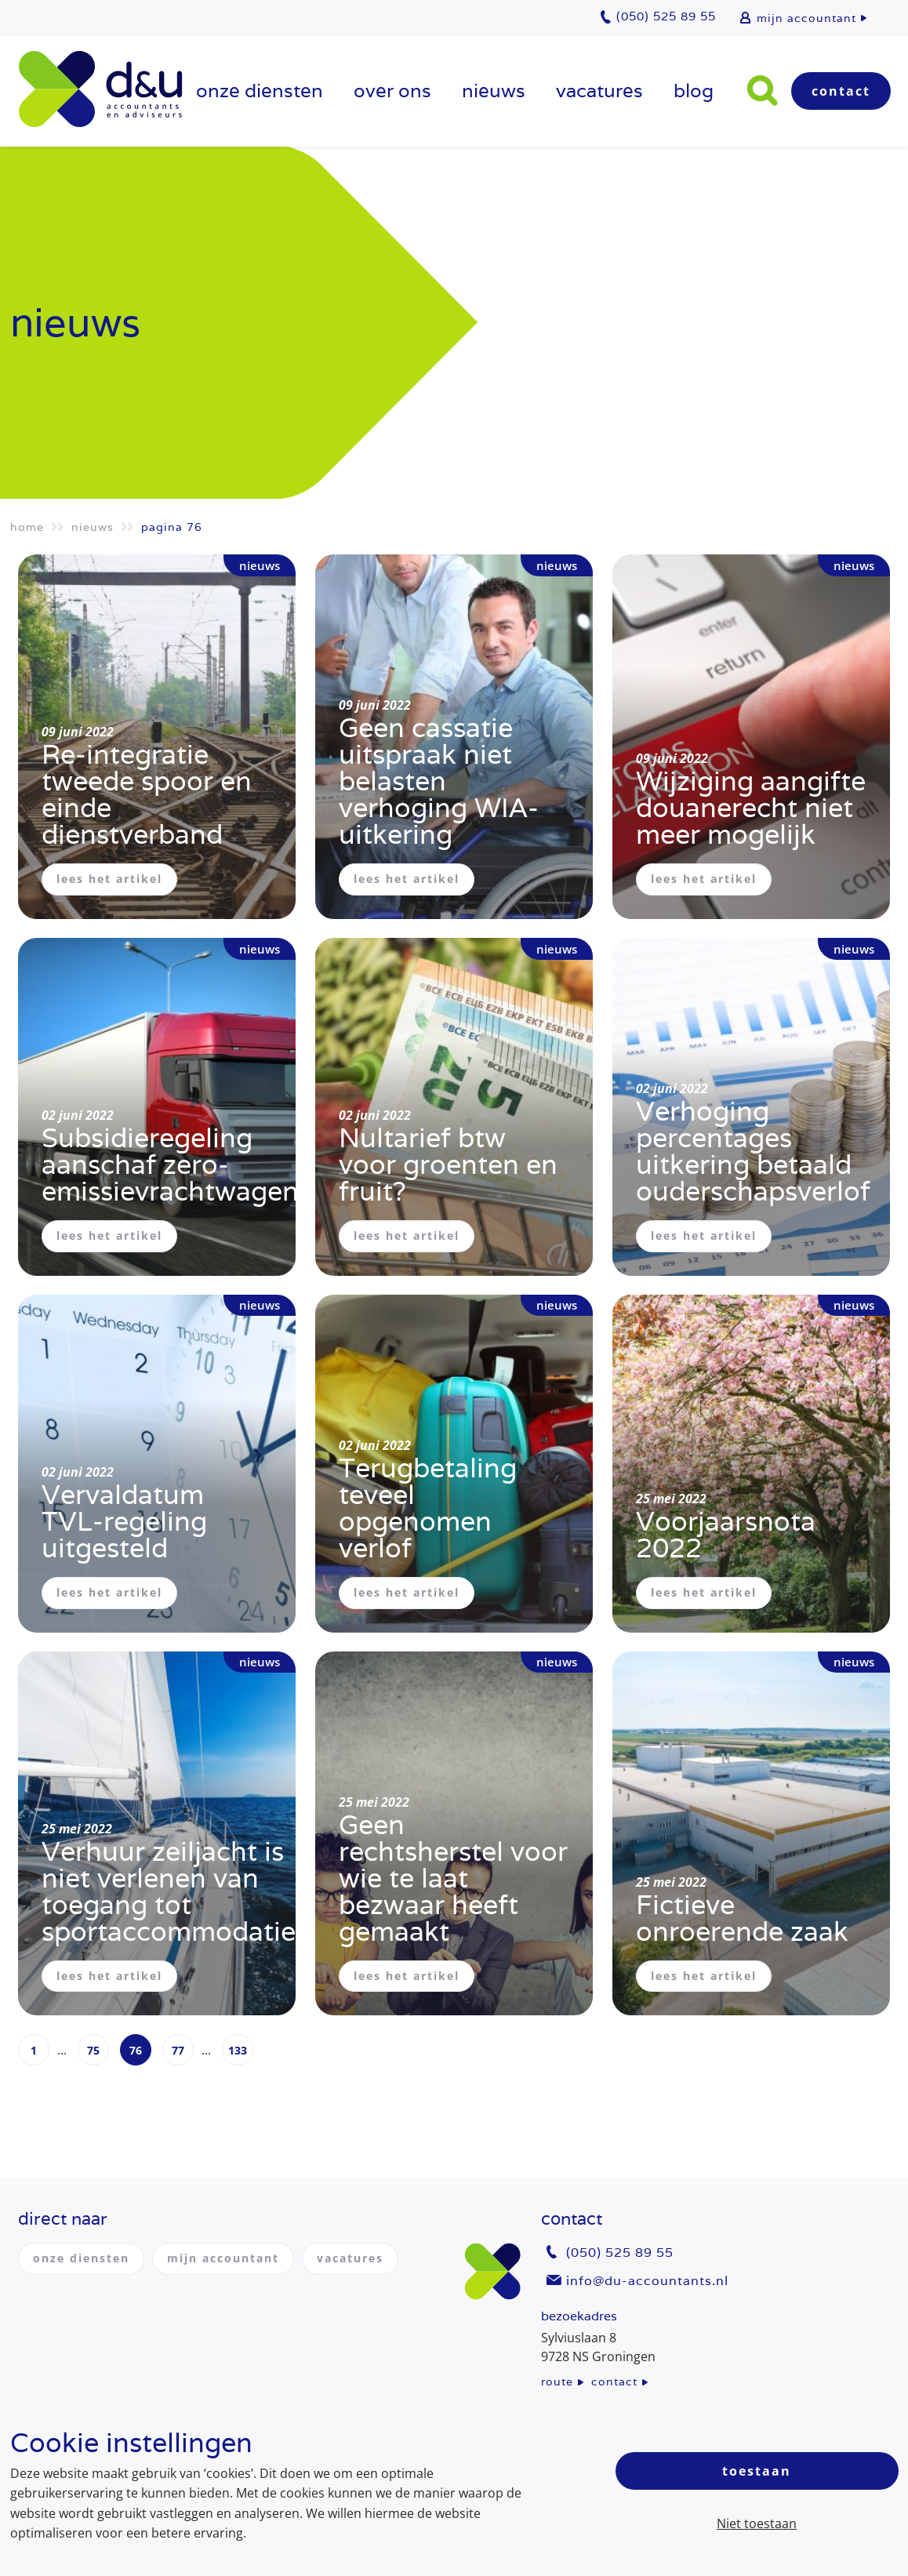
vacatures (599, 90)
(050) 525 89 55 (620, 2253)
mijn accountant (806, 18)
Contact (841, 91)
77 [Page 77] (178, 2051)
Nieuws (493, 90)
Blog (694, 90)
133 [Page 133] (237, 2051)
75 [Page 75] (93, 2051)
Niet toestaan (757, 2523)
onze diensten (259, 90)
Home (27, 527)
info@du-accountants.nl (647, 2281)
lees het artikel (109, 878)
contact (614, 2381)
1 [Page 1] (34, 2051)
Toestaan (756, 2471)
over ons (392, 90)
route (557, 2381)
